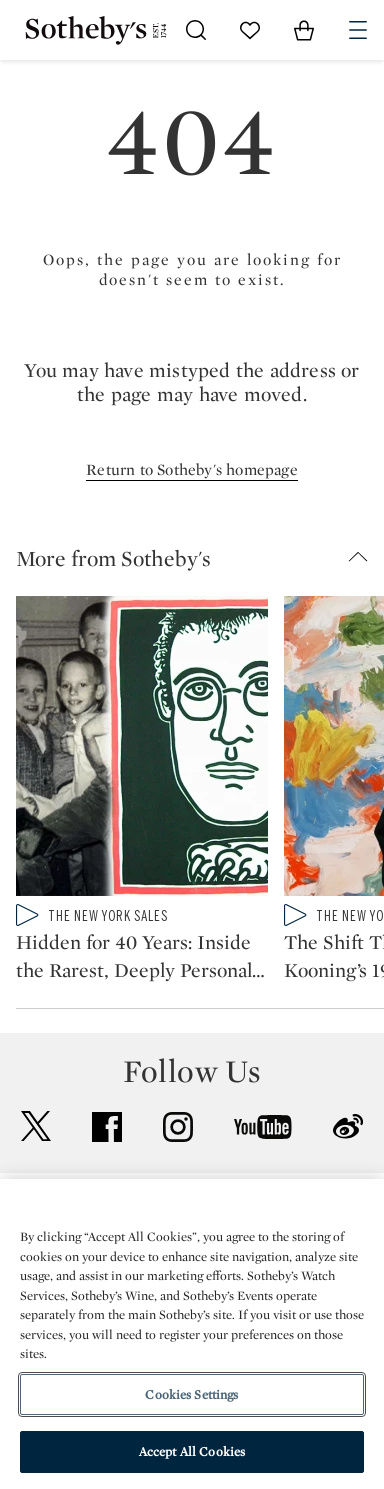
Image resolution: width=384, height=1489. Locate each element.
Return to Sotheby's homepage (192, 469)
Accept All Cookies (192, 1451)
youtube (263, 1127)
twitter (36, 1126)
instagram (178, 1127)
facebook (107, 1127)
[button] (200, 558)
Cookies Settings (191, 1394)
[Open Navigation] (358, 30)
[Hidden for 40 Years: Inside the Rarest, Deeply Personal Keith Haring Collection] (142, 750)
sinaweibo (348, 1126)
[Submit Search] (196, 30)
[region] (192, 1334)
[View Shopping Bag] (304, 30)
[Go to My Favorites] (250, 30)
